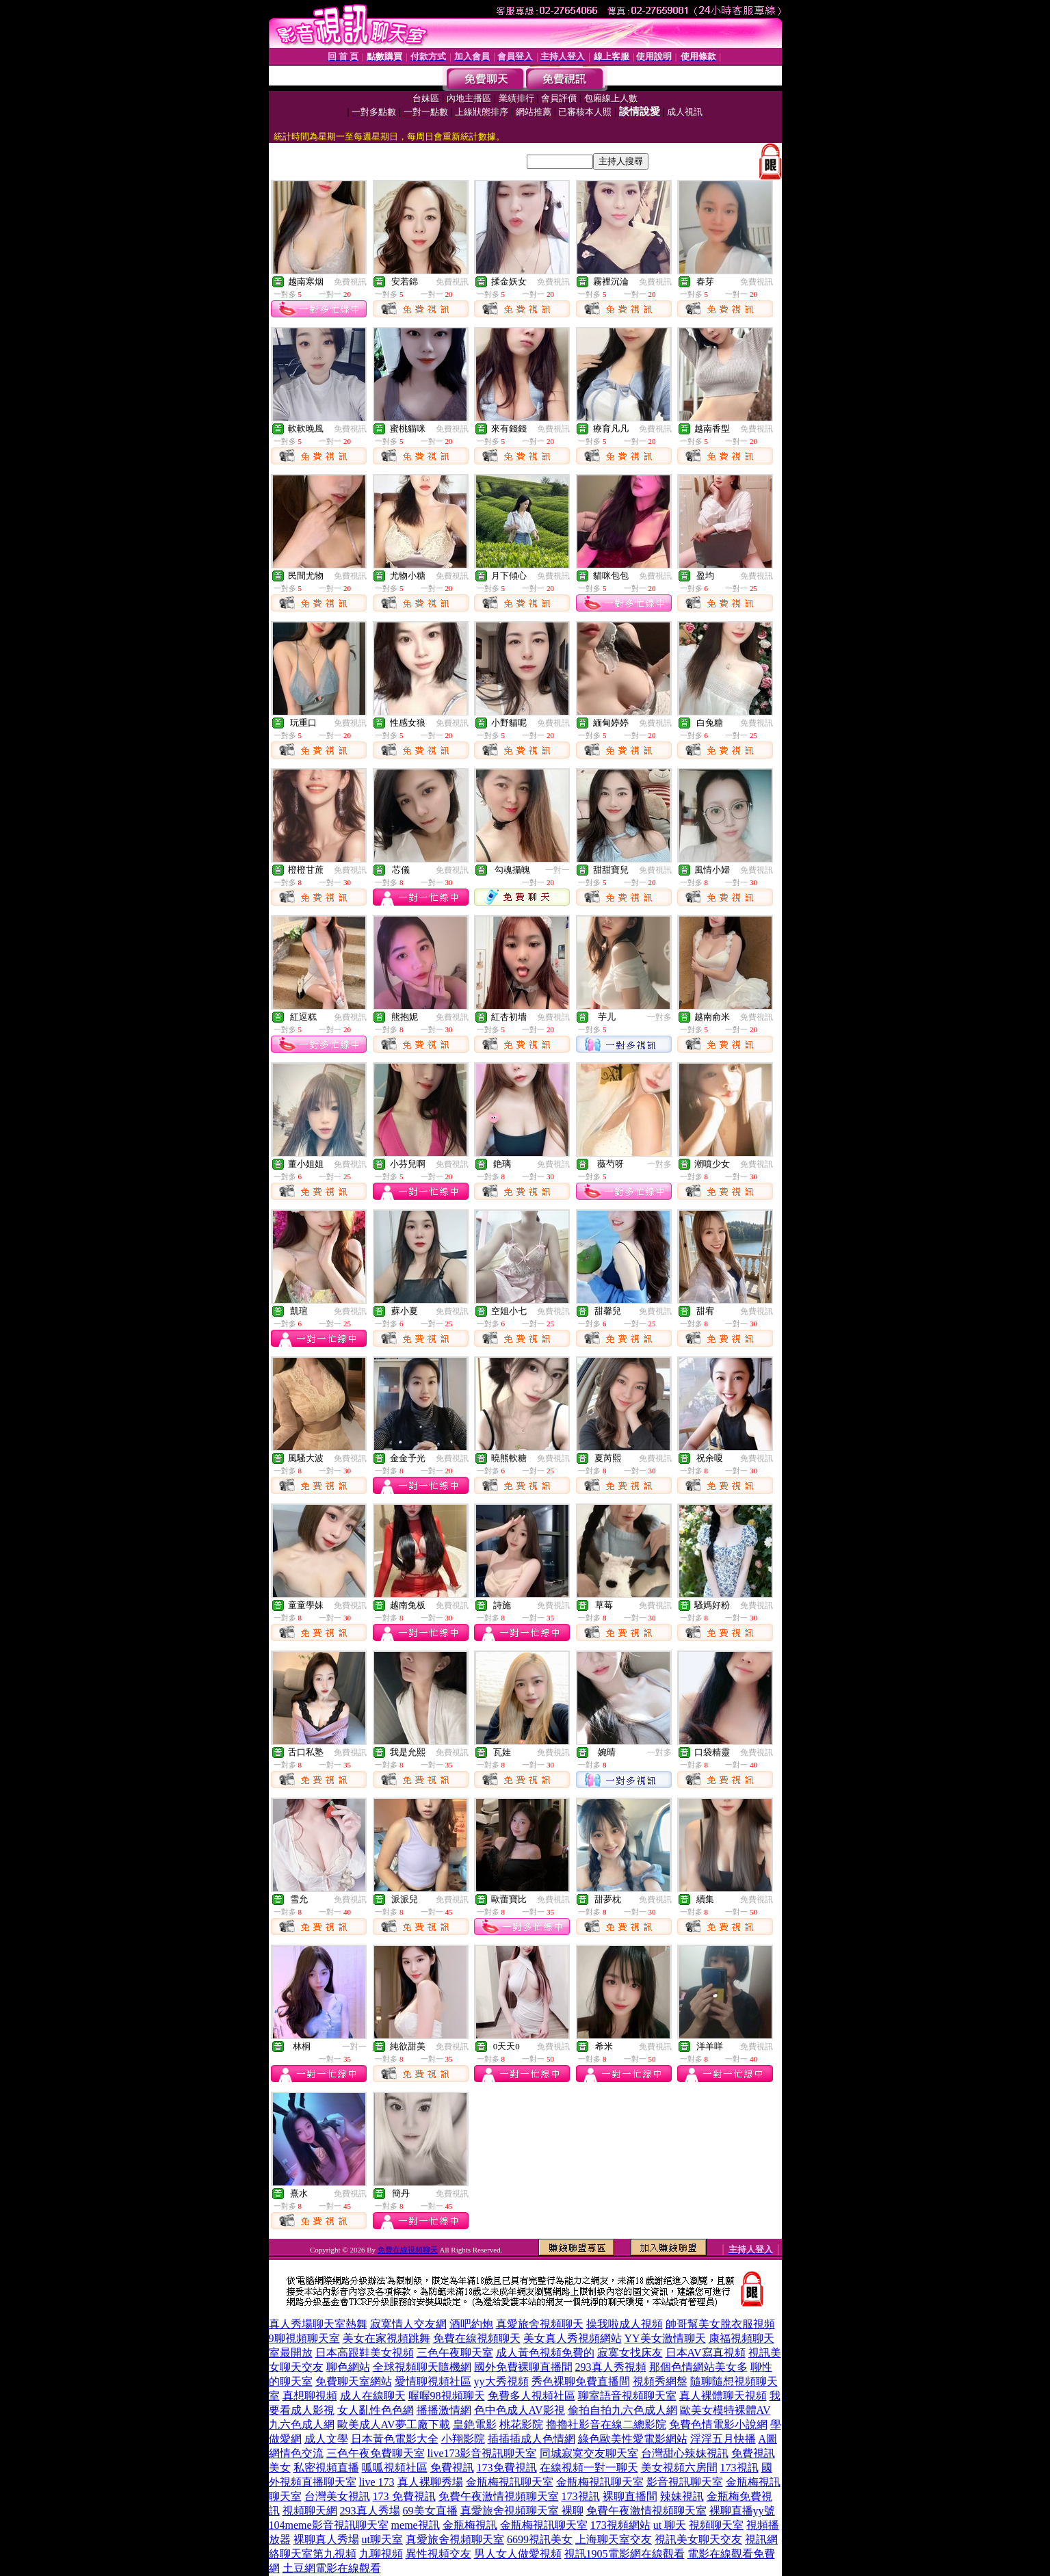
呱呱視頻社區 (395, 2467)
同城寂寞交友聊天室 (589, 2453)
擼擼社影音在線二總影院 (606, 2424)
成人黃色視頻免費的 (545, 2352)
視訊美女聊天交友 (698, 2539)
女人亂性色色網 (375, 2410)
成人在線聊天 (373, 2396)
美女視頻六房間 (679, 2467)
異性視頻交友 (438, 2554)
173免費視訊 (507, 2467)
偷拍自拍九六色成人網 (622, 2410)
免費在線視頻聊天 (408, 2250)
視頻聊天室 (716, 2525)
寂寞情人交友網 (408, 2324)
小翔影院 (463, 2439)
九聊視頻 (381, 2554)
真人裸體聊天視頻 (723, 2396)
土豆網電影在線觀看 (332, 2568)
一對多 (659, 1017)
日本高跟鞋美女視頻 (364, 2352)
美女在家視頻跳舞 (386, 2338)
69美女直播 (430, 2510)
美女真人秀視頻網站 (572, 2338)
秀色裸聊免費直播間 (580, 2381)
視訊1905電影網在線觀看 (624, 2554)
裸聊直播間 (630, 2496)
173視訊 (739, 2467)
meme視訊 (415, 2525)
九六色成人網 (301, 2424)
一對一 (557, 870)
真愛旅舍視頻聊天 (539, 2324)
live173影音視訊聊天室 (482, 2453)
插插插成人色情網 (531, 2439)
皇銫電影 (475, 2424)
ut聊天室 (382, 2539)
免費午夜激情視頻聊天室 (498, 2496)
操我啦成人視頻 (624, 2324)
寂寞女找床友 (630, 2352)
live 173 (377, 2482)
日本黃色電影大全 (394, 2439)
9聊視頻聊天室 (304, 2338)
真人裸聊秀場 (430, 2482)
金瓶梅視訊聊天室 (509, 2482)
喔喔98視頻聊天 (446, 2396)
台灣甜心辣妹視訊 (685, 2453)
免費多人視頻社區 (531, 2396)
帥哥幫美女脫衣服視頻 (720, 2324)
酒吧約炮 (471, 2324)
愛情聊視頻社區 (433, 2381)
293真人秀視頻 (610, 2367)
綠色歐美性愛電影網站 (632, 2439)
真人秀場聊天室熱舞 (318, 2324)
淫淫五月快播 (723, 2439)
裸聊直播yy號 (742, 2510)
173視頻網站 (620, 2525)
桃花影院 (521, 2424)
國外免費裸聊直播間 (523, 2367)
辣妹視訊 (682, 2496)
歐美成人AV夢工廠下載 (393, 2424)
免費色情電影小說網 (718, 2424)
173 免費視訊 (404, 2496)
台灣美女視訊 (337, 2496)
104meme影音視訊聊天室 (329, 2525)
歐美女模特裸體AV (725, 2410)
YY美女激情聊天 (665, 2338)
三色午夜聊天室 (455, 2352)
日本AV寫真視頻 (706, 2352)
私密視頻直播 (326, 2467)
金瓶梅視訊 (470, 2525)
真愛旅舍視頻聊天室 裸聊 (521, 2510)
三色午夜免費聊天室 (375, 2453)
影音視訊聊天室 (684, 2482)
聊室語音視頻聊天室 (627, 2396)
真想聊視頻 (310, 2396)
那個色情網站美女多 (698, 2367)
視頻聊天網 (310, 2510)
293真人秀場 (370, 2510)
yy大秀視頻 (501, 2381)
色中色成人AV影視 (519, 2410)
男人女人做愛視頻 (518, 2554)
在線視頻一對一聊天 (589, 2467)
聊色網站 (348, 2367)
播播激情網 (444, 2410)
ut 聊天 (669, 2525)
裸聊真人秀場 (326, 2539)
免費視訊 (350, 282)
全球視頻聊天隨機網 (422, 2367)
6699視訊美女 (540, 2539)
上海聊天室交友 (613, 2539)
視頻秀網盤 (660, 2381)
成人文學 (326, 2439)
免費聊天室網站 (353, 2381)
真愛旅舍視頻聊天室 (455, 2539)
